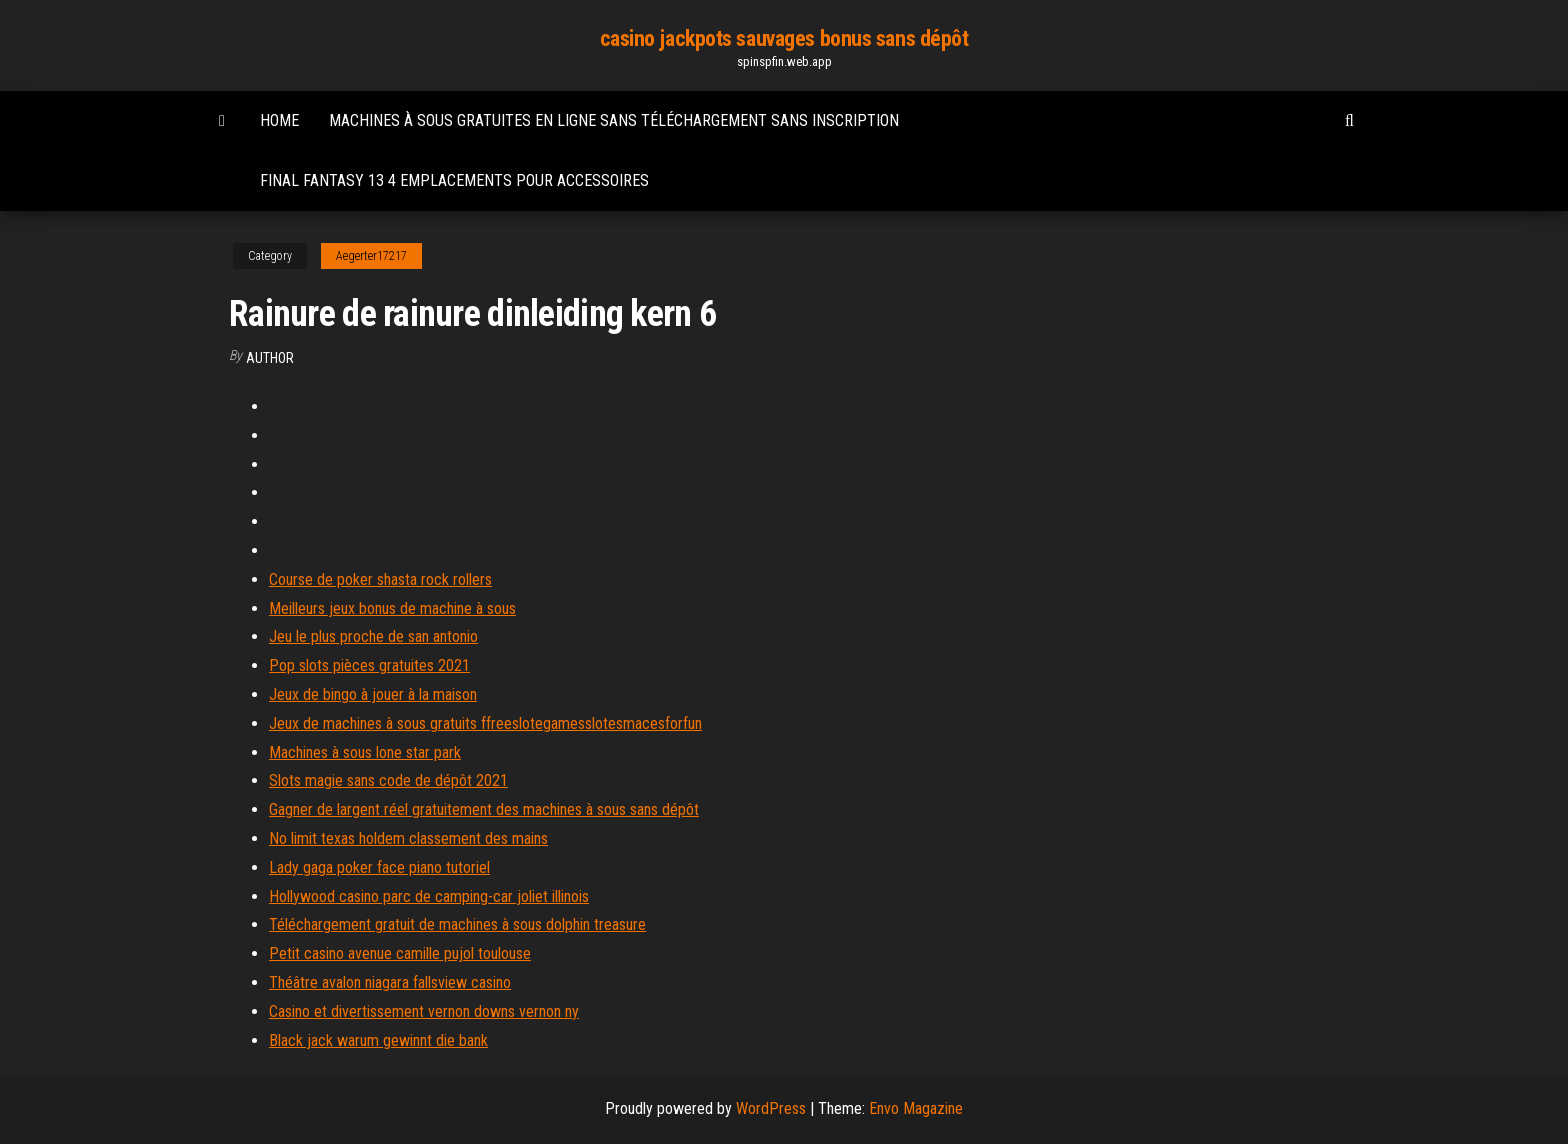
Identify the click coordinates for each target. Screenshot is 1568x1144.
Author (270, 358)
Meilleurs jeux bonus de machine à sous (392, 608)
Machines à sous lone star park (365, 752)
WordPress (771, 1108)
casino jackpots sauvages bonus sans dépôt (784, 38)
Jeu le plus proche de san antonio (373, 636)
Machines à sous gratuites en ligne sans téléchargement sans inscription (614, 120)
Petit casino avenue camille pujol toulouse (400, 953)
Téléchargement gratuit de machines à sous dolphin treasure (457, 924)
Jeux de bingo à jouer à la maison (373, 694)
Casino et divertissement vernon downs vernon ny (424, 1011)
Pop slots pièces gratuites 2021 (369, 665)
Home (279, 120)
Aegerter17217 (371, 256)
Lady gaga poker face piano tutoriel (379, 867)
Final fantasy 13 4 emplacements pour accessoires (454, 180)
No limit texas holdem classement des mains (408, 838)
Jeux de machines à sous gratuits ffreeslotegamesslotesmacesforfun (485, 723)
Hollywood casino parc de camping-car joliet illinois (429, 896)
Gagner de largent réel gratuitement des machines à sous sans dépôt (484, 809)
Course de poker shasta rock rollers (380, 579)
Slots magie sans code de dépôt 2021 (388, 780)
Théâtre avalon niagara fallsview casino (390, 982)
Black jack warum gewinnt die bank (378, 1040)
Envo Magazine (916, 1108)
